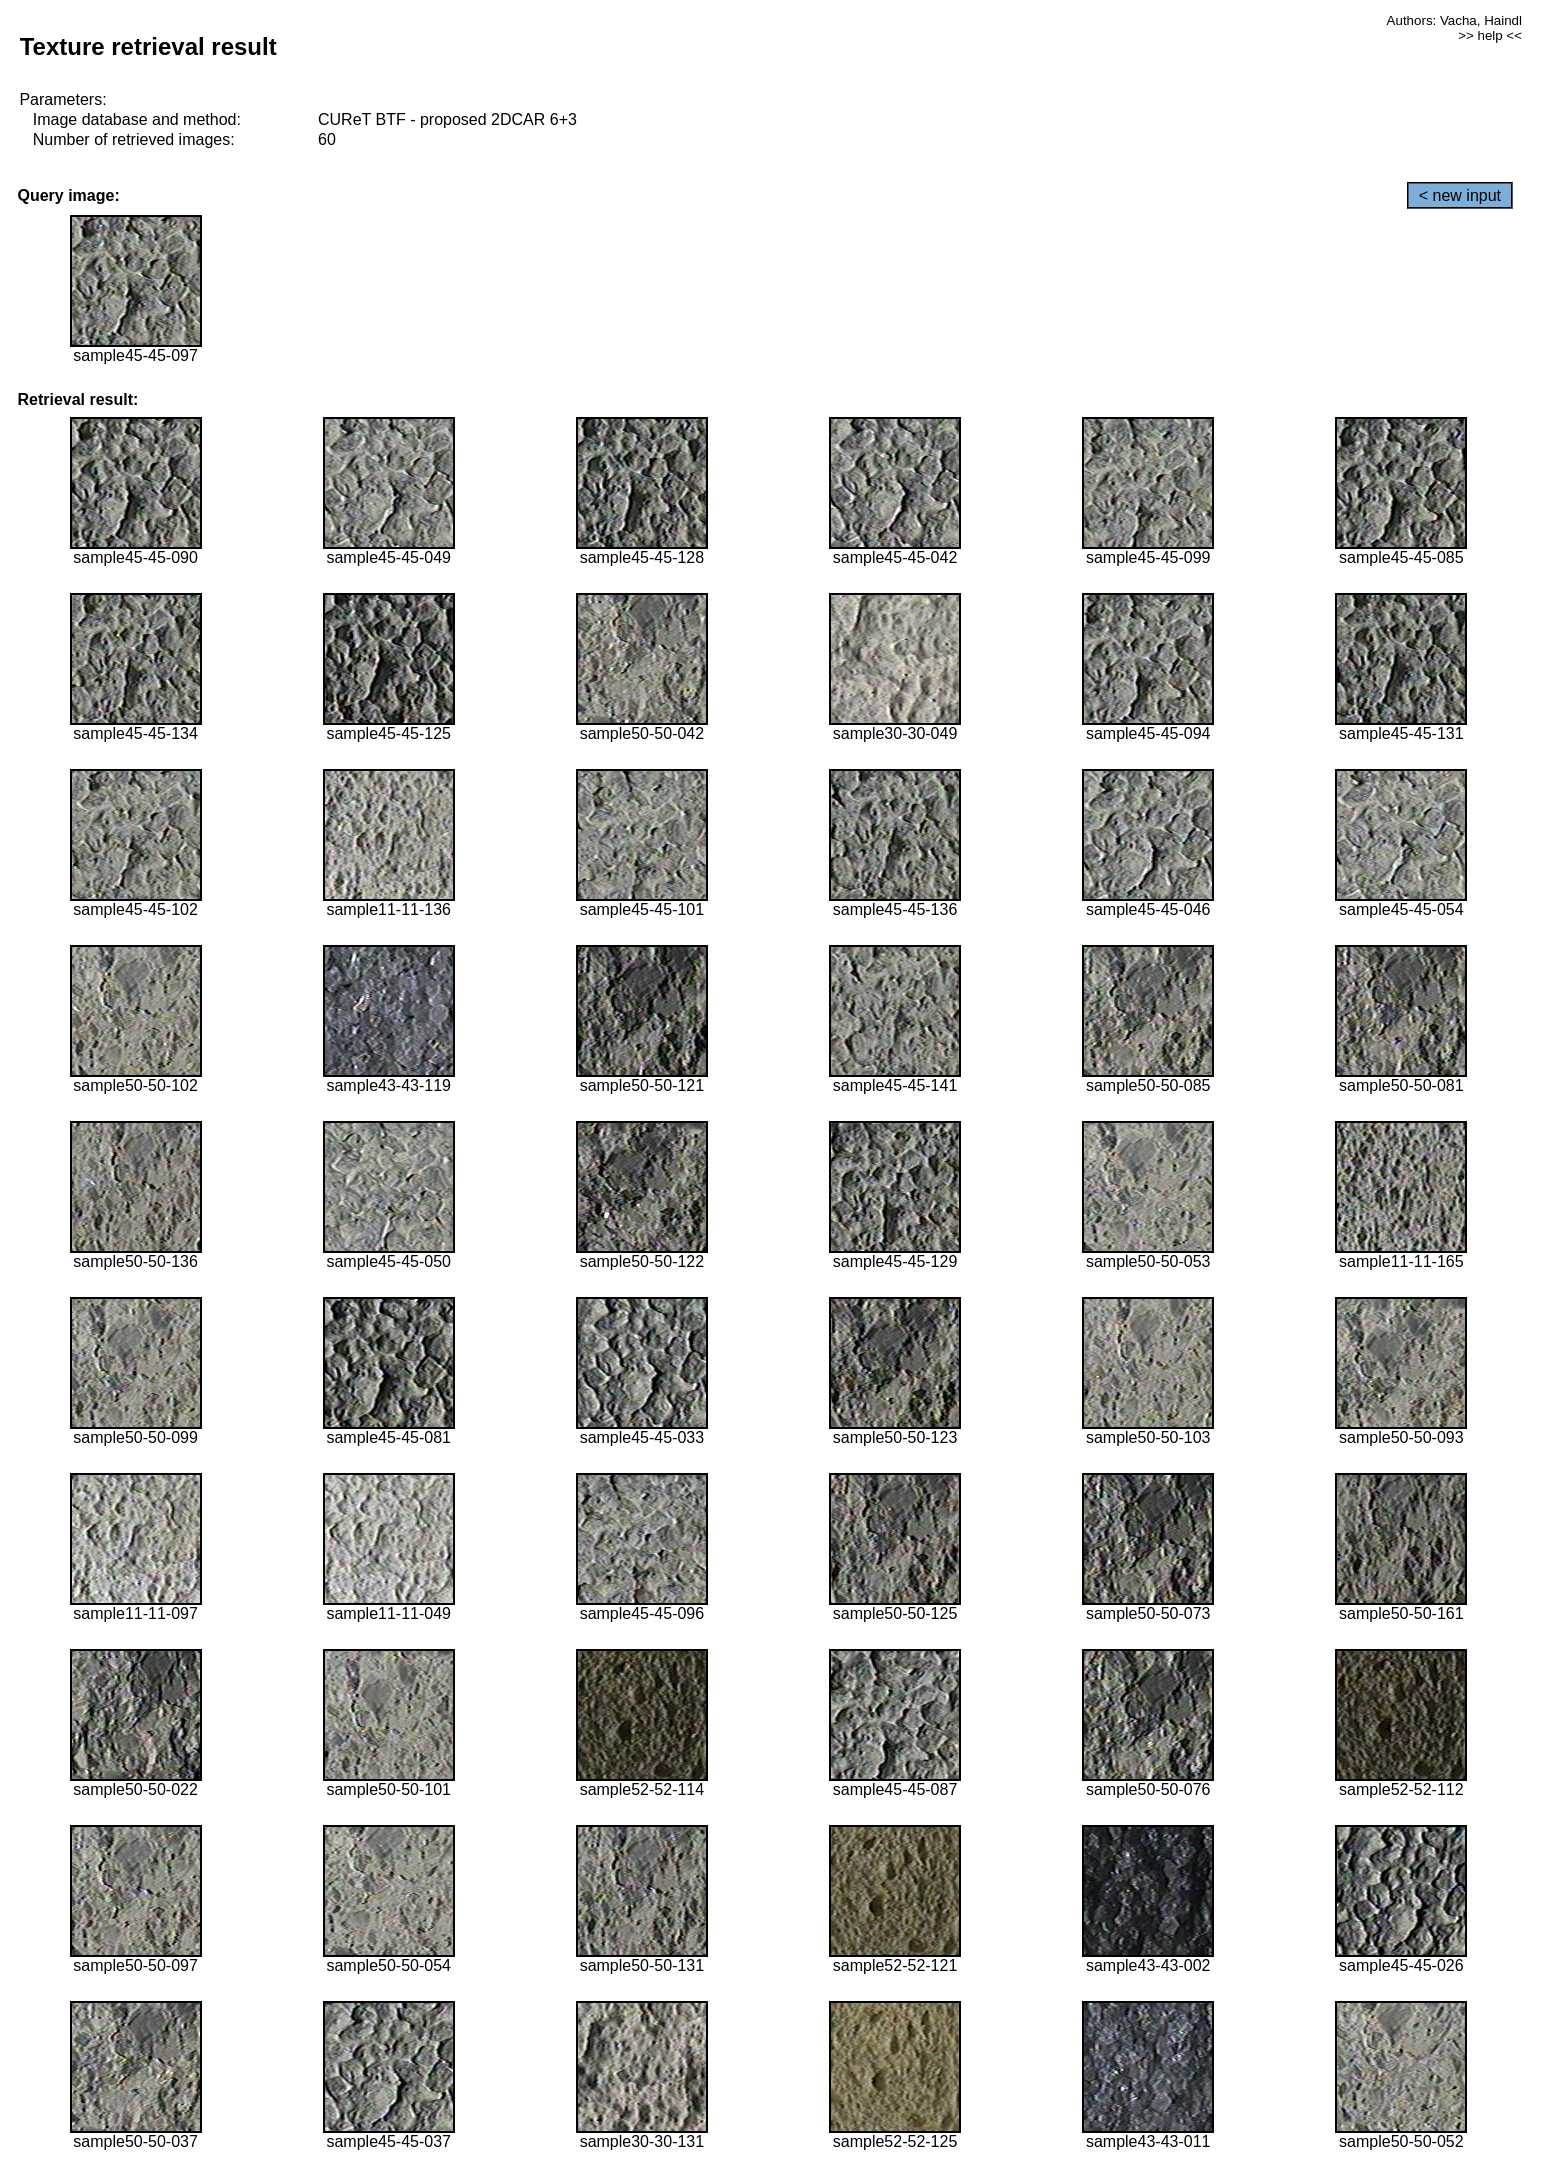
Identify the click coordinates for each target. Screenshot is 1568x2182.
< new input (1460, 195)
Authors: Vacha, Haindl (1454, 20)
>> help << (1490, 35)
